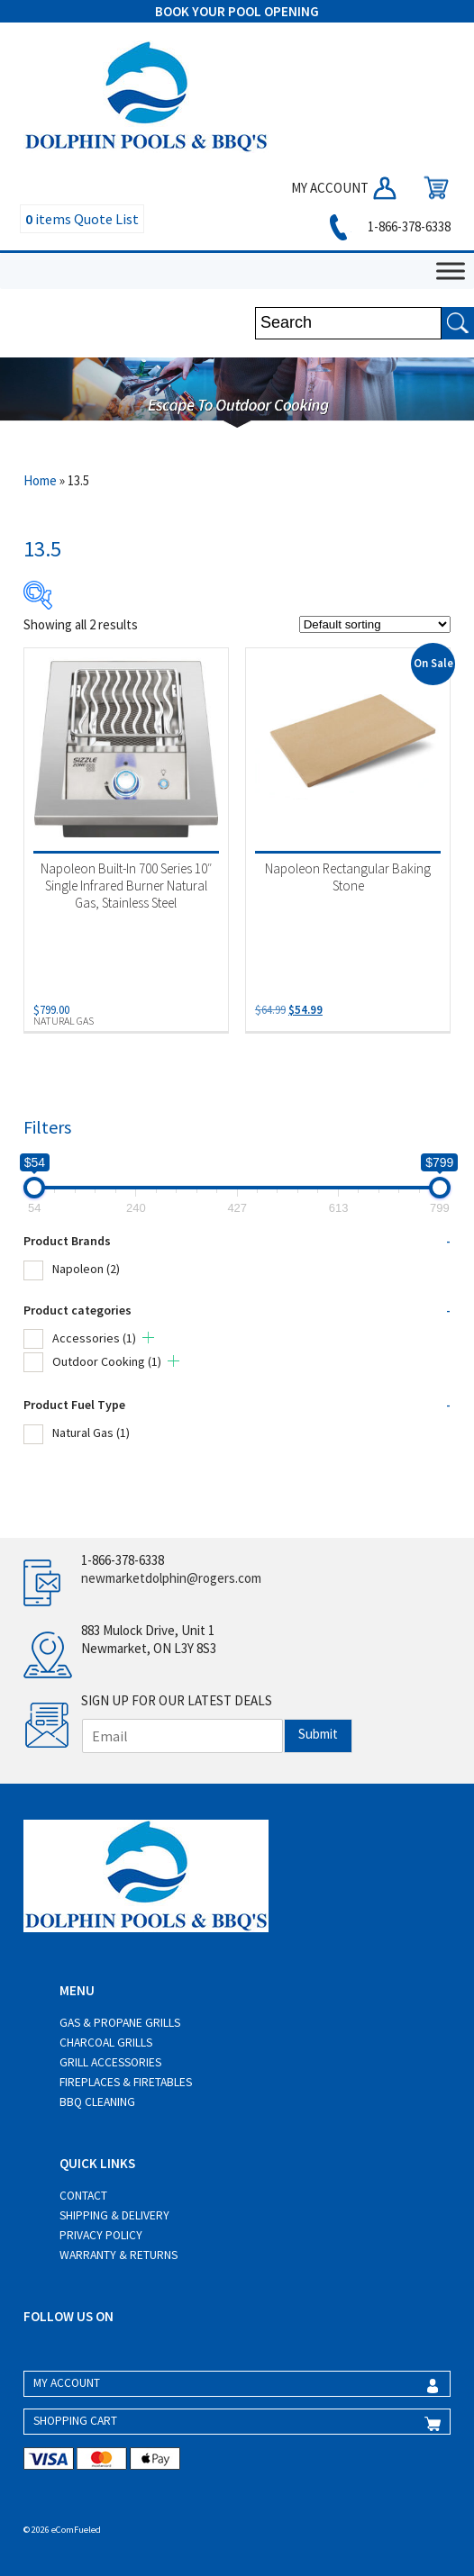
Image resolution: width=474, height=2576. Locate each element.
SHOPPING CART (75, 2420)
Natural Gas (91, 1432)
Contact (83, 2195)
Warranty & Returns (118, 2255)
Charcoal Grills (105, 2042)
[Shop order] (375, 624)
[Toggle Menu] (450, 270)
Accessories (94, 1338)
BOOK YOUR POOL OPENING (237, 11)
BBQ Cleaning (97, 2102)
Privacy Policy (100, 2235)
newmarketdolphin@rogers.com (171, 1577)
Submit (318, 1733)
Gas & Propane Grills (119, 2022)
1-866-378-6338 (387, 226)
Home (40, 480)
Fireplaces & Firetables (125, 2082)
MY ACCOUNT (345, 187)
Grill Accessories (110, 2062)
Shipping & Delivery (114, 2215)
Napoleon (86, 1269)
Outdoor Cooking (106, 1361)
